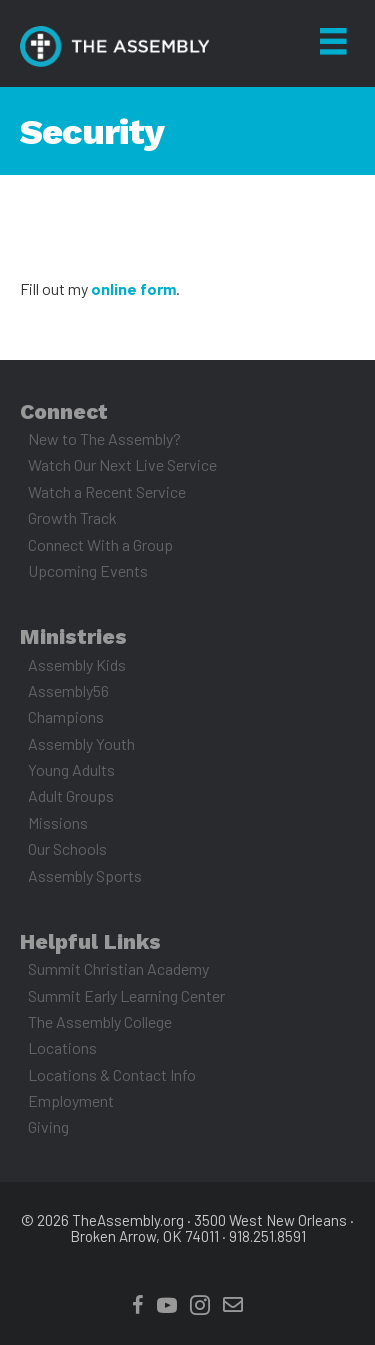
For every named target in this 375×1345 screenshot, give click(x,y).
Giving (48, 1126)
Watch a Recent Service (107, 491)
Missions (58, 822)
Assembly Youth (81, 743)
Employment (71, 1100)
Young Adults (71, 769)
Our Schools (67, 848)
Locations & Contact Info (112, 1074)
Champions (66, 716)
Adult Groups (71, 795)
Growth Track (72, 517)
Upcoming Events (88, 570)
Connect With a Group (100, 544)
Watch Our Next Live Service (122, 464)
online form (133, 288)
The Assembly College (100, 1021)
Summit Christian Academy (118, 968)
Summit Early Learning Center (126, 995)
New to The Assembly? (104, 438)
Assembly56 (68, 690)
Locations (62, 1047)
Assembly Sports (85, 875)
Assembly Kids (77, 664)
